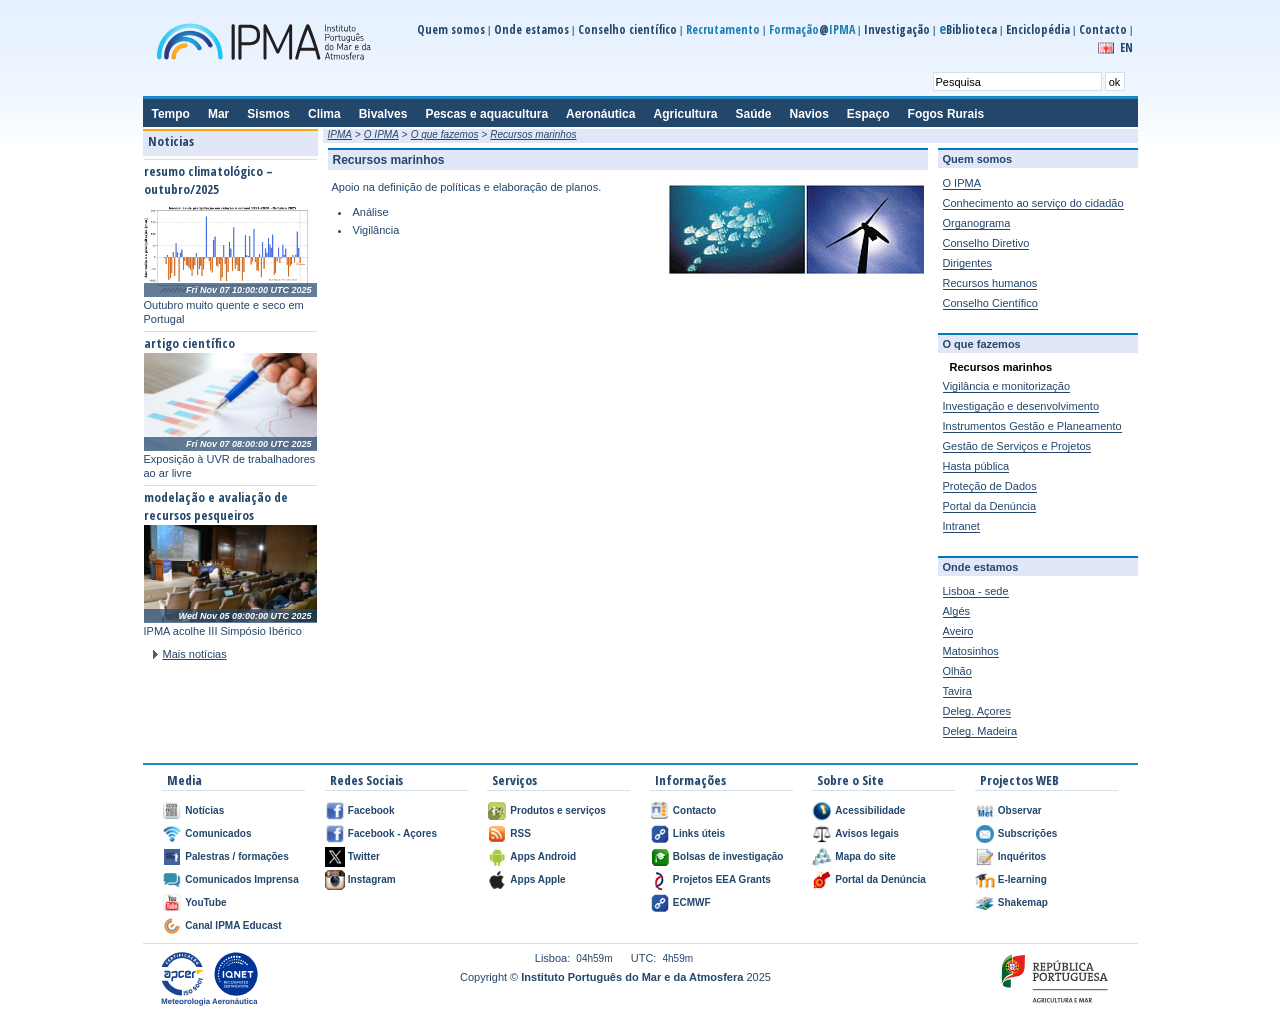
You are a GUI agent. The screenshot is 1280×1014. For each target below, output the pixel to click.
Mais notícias (195, 654)
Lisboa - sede (976, 591)
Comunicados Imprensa (241, 879)
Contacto (1103, 29)
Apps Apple (537, 879)
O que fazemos (445, 134)
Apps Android (543, 856)
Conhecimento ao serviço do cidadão (1033, 203)
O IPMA (381, 134)
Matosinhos (971, 651)
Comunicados (218, 833)
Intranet (961, 526)
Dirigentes (968, 263)
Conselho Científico (990, 303)
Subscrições (1027, 833)
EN (1126, 47)
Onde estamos (531, 29)
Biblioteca (968, 29)
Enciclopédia (1038, 29)
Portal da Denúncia (990, 506)
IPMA (340, 134)
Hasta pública (976, 466)
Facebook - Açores (392, 833)
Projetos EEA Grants (722, 879)
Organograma (977, 223)
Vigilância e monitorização (1007, 386)
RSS (520, 833)
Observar (1020, 810)
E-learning (1022, 879)
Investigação (897, 29)
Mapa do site (865, 856)
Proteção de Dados (990, 486)
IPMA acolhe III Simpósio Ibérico (223, 631)
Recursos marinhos (533, 134)
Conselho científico (627, 29)
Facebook (371, 810)
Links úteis (699, 833)
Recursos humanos (990, 283)
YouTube (205, 902)
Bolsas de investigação (728, 856)
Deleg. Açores (977, 711)
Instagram (372, 879)
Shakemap (1023, 902)
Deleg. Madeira (980, 731)
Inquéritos (1022, 856)
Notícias (204, 810)
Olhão (957, 671)
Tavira (957, 691)
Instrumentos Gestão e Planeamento (1032, 426)
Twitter (364, 856)
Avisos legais (867, 833)
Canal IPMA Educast (233, 925)
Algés (957, 611)
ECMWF (692, 902)
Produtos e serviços (558, 810)
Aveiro (958, 631)
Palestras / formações (236, 856)
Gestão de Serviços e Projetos (1017, 446)
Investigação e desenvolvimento (1021, 406)
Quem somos (451, 29)
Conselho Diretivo (986, 243)
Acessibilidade (870, 810)
